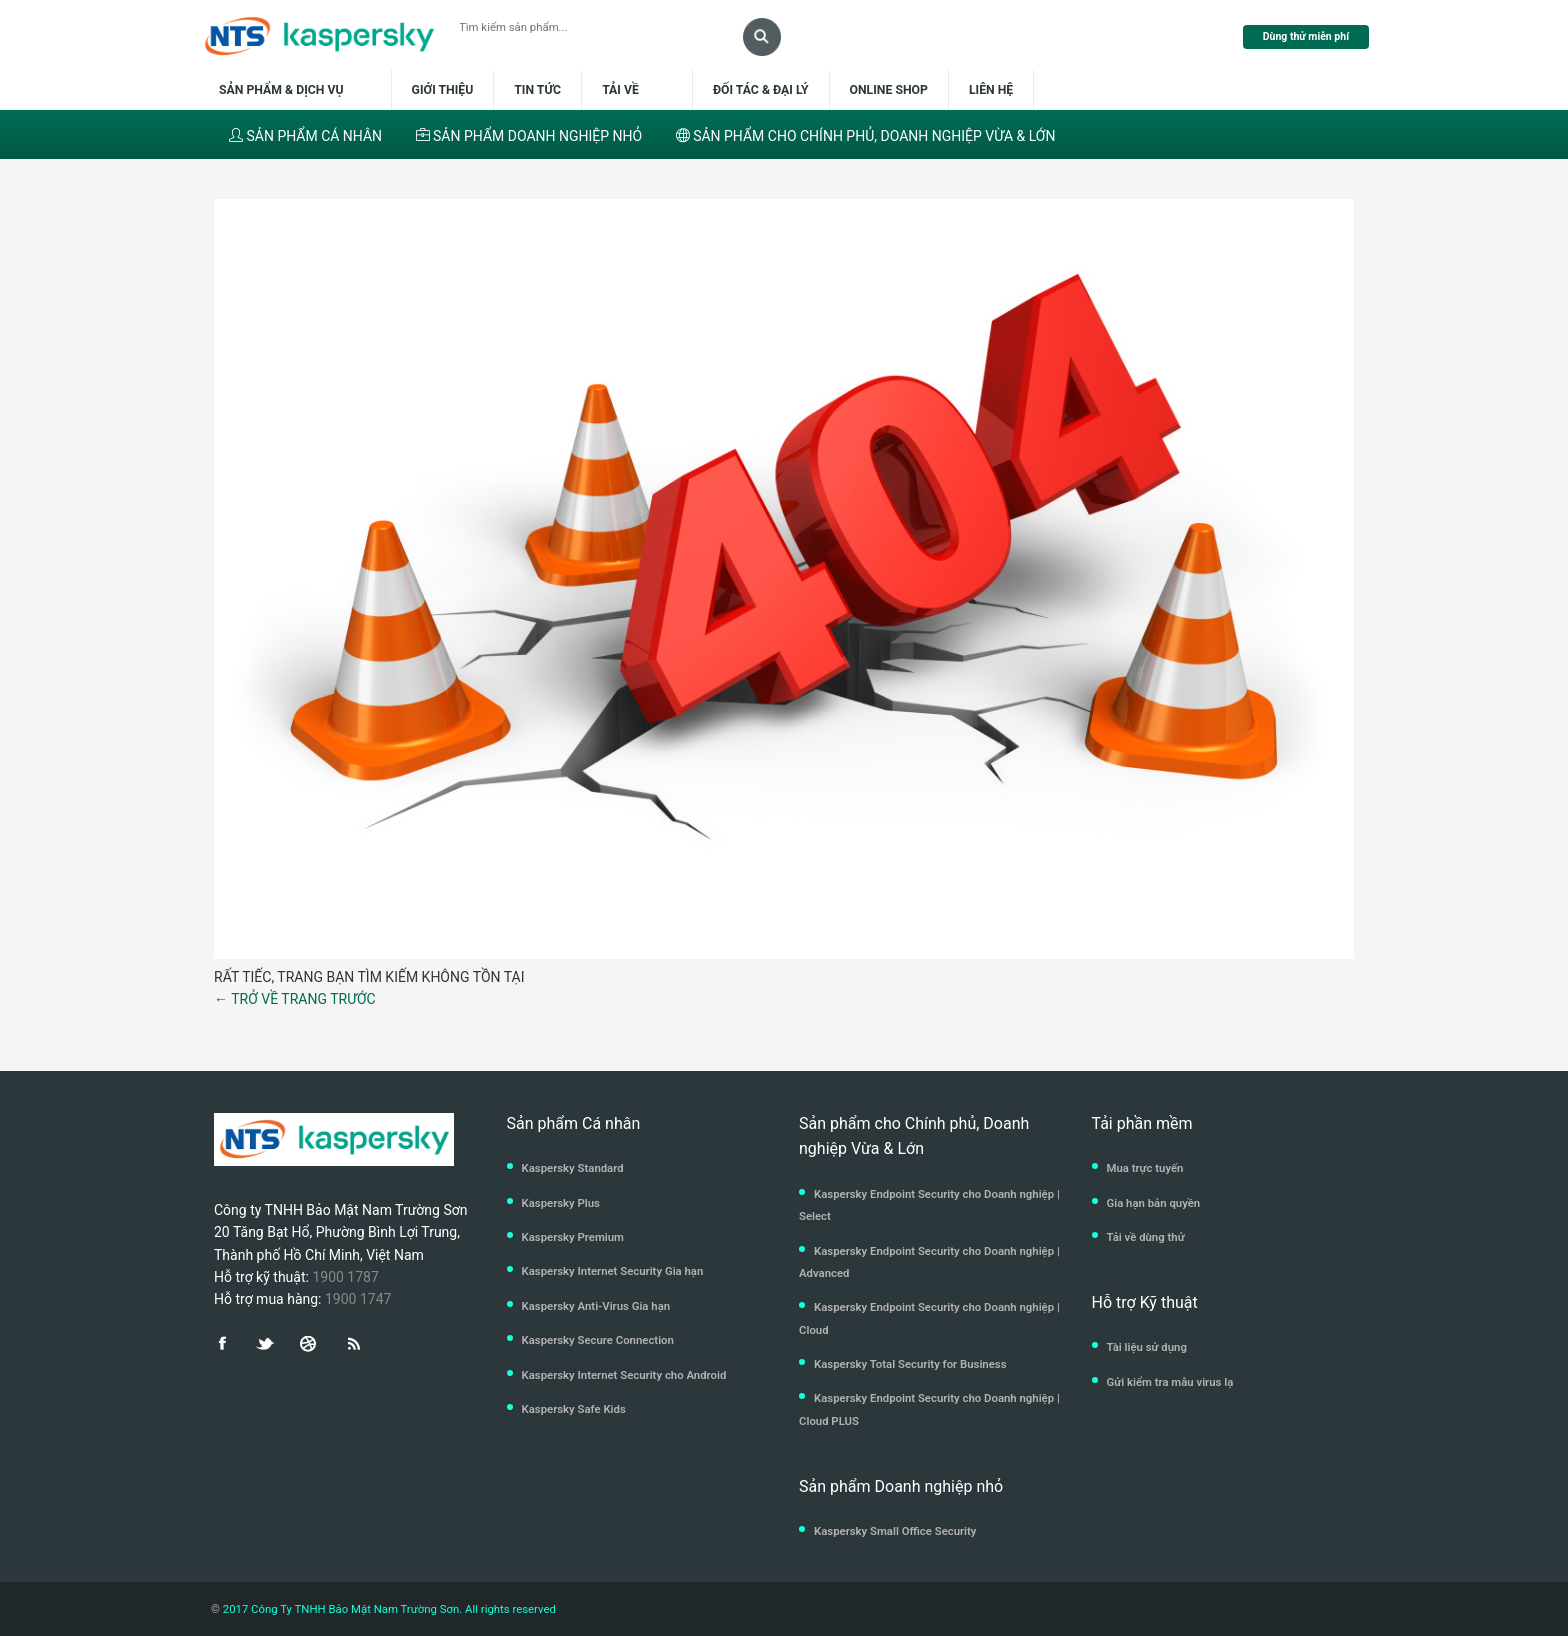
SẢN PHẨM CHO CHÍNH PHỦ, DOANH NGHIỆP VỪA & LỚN (866, 136)
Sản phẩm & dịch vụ (293, 90)
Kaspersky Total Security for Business (910, 1364)
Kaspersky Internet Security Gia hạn (613, 1271)
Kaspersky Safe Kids (574, 1409)
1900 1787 (345, 1277)
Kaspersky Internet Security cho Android (624, 1375)
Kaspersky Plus (561, 1203)
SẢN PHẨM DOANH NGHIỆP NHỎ (529, 136)
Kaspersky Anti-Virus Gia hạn (596, 1306)
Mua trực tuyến (1145, 1168)
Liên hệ (991, 90)
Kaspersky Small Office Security (895, 1531)
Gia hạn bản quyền (1154, 1203)
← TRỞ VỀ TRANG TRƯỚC (295, 999)
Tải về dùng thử (1146, 1237)
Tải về (622, 90)
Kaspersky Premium (573, 1237)
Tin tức (537, 90)
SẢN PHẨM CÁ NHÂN (305, 136)
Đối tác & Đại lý (761, 90)
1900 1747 (358, 1299)
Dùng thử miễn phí (1306, 36)
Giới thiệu (443, 90)
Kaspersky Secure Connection (598, 1340)
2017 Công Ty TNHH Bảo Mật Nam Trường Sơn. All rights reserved (388, 1609)
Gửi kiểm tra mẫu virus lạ (1170, 1382)
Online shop (889, 90)
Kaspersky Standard (573, 1168)
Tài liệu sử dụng (1147, 1347)
